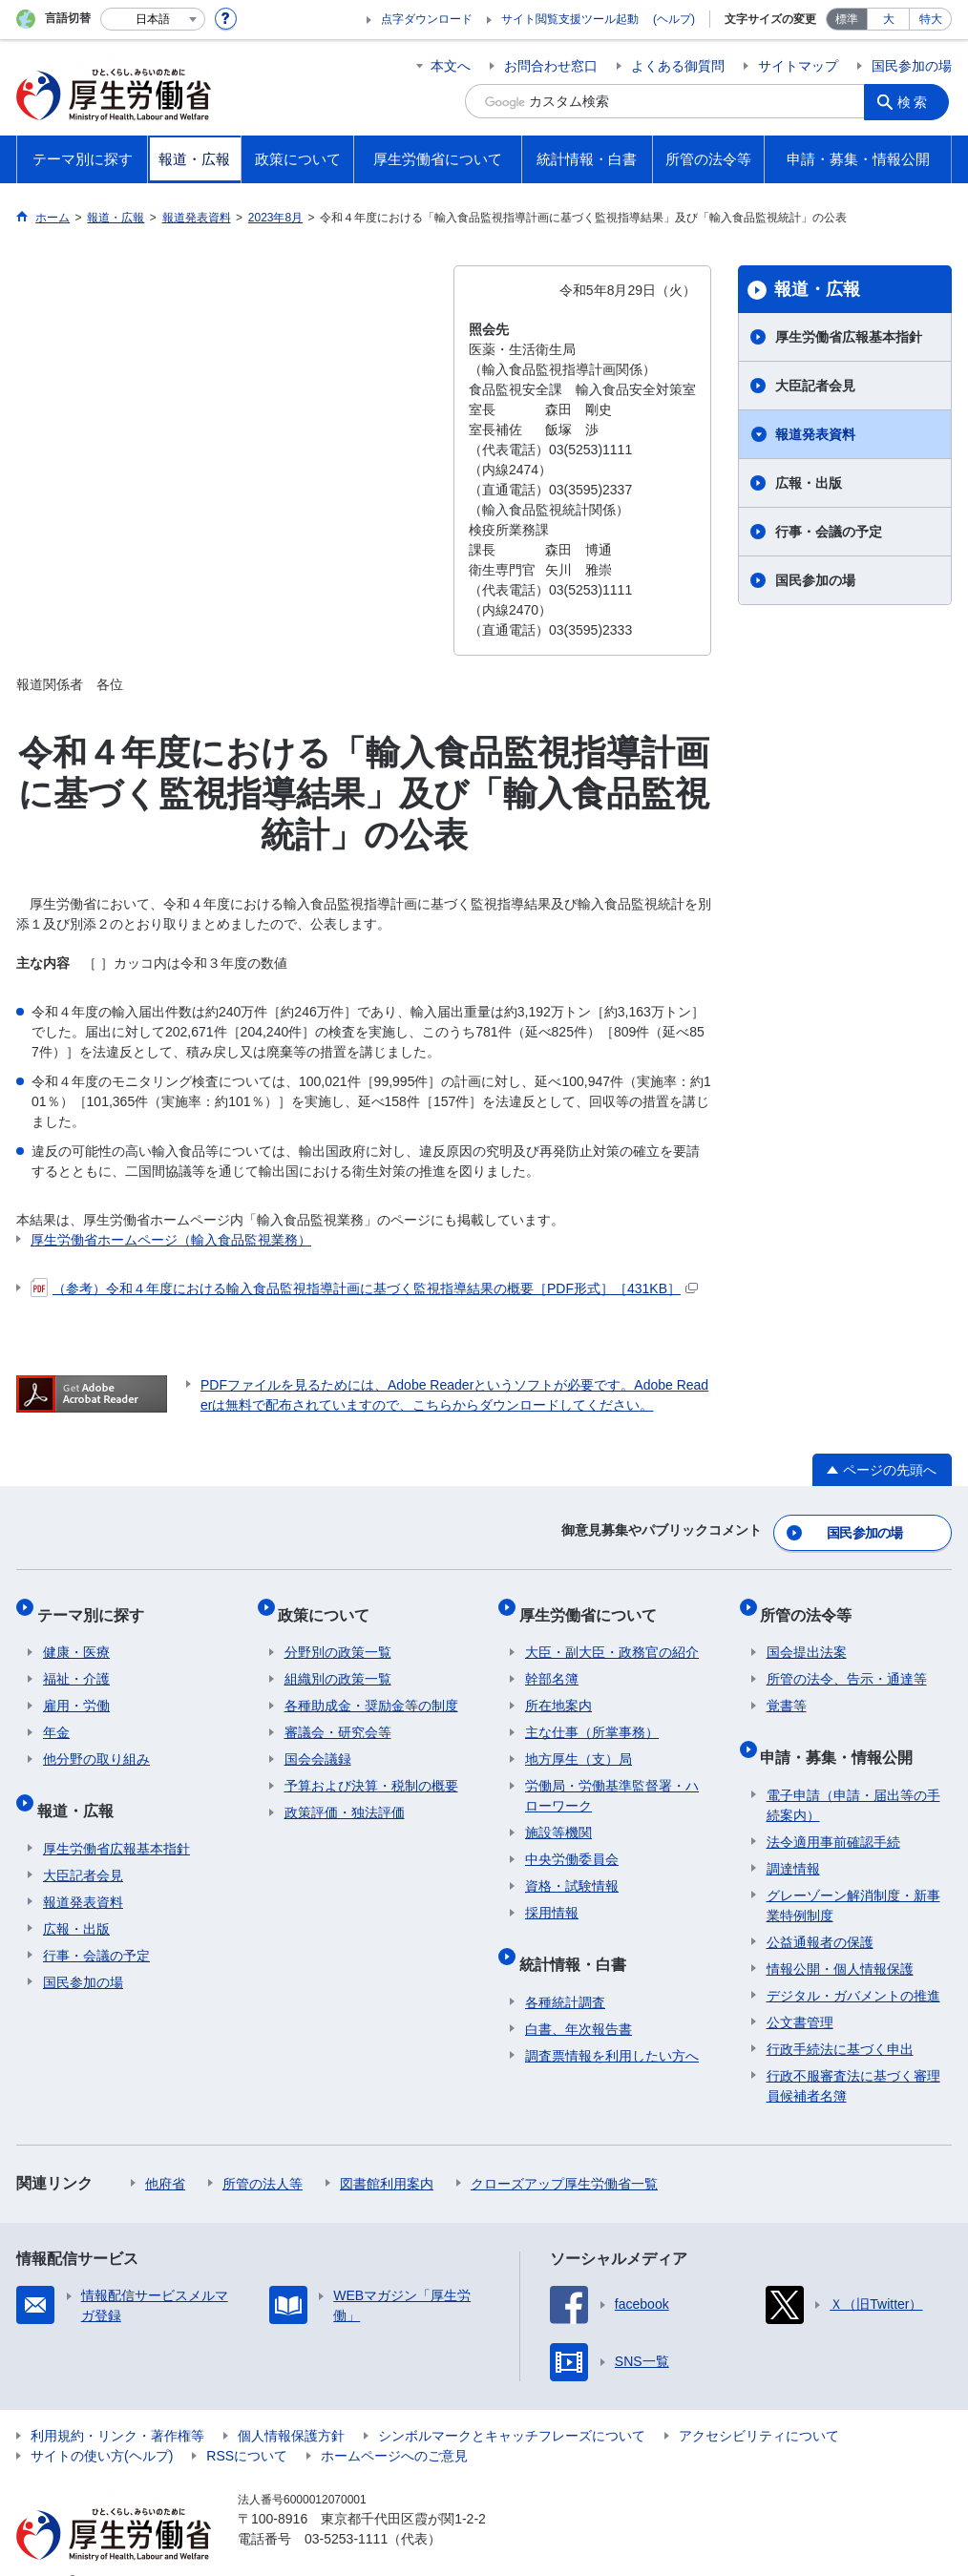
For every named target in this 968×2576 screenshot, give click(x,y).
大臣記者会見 (815, 385)
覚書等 (787, 1689)
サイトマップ (798, 66)
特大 (930, 19)
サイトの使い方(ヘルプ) (102, 2426)
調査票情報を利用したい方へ (612, 2026)
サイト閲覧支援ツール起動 (570, 19)
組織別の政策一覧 (337, 1662)
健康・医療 (76, 1636)
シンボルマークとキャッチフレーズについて (511, 2406)
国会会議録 (317, 1742)
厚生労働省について (594, 1604)
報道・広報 (817, 289)
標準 (846, 19)
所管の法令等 (812, 1604)
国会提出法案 (807, 1636)
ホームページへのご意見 (394, 2426)
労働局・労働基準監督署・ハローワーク (612, 1779)
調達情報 (793, 1839)
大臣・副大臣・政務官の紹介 (612, 1636)
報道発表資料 (815, 434)
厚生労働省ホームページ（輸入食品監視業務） (171, 1239)
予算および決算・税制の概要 (371, 1769)
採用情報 (552, 1896)
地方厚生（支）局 (578, 1742)
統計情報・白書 (578, 1941)
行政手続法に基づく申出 (840, 2019)
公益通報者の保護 (820, 1912)
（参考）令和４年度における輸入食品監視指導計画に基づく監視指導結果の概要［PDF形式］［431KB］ (364, 1288)
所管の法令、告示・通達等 (847, 1662)
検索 (917, 101)
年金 (56, 1716)
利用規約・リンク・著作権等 (117, 2406)
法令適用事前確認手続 (833, 1812)
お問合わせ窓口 (551, 66)
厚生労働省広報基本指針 (848, 337)
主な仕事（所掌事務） (592, 1716)
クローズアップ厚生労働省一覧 (564, 2154)
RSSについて (246, 2426)
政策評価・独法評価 (344, 1796)
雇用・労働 (76, 1689)
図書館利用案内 (386, 2154)
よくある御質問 (678, 66)
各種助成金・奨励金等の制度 (371, 1689)
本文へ (451, 66)
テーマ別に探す (96, 1604)
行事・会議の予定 (828, 531)
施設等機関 (558, 1816)
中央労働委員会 (572, 1843)
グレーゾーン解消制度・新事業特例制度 (853, 1876)
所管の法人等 (262, 2154)
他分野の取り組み (96, 1742)
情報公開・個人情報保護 (840, 1939)
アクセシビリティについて (759, 2406)
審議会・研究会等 (337, 1716)
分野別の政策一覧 (337, 1636)
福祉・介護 (76, 1662)
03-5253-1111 (346, 2509)
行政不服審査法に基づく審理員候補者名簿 (853, 2056)
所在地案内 (558, 1689)
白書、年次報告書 (578, 1999)
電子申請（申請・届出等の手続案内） (853, 1775)
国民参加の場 (912, 66)
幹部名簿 (552, 1662)
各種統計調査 (565, 1972)
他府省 (165, 2154)
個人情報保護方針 (291, 2406)
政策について (330, 1604)
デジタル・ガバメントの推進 (853, 1966)
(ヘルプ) (674, 19)
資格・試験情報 (572, 1869)
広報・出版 (808, 483)
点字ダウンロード (427, 19)
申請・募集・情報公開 (843, 1734)
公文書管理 (800, 1992)
